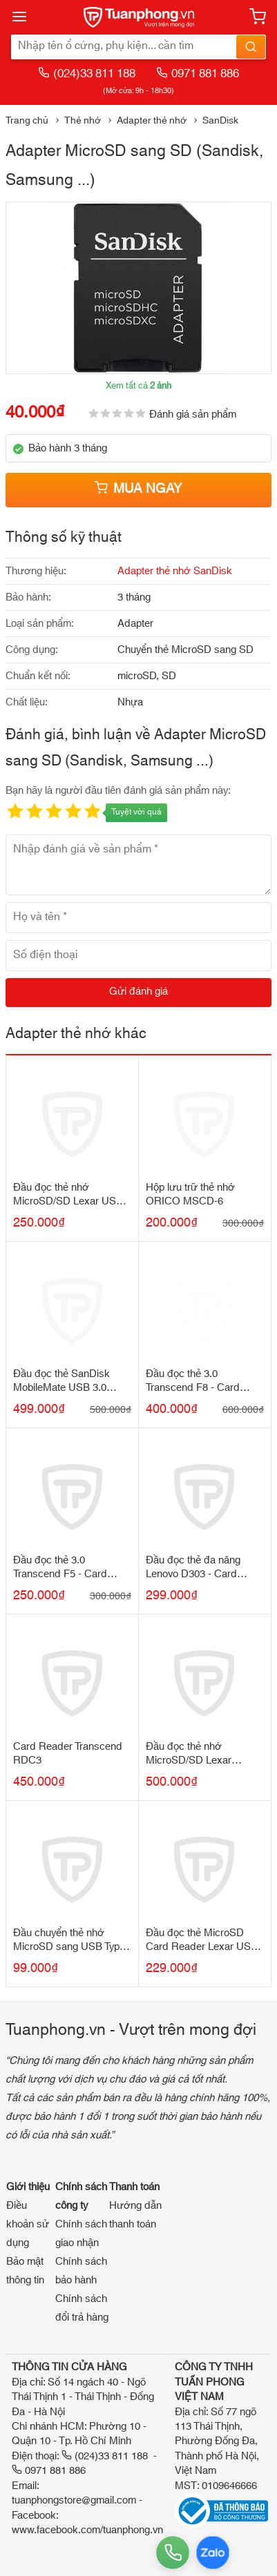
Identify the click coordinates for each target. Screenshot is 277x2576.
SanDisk (220, 121)
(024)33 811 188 (86, 73)
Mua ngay (138, 489)
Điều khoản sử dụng (27, 2224)
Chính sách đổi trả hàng (81, 2308)
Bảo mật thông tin (25, 2271)
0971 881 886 (197, 73)
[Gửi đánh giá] (138, 992)
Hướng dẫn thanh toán (135, 2215)
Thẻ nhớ (82, 121)
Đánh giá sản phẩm (192, 414)
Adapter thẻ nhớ (152, 121)
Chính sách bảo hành (81, 2271)
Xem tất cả (138, 386)
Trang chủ (27, 121)
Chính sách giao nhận (81, 2233)
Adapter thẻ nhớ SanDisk (174, 571)
